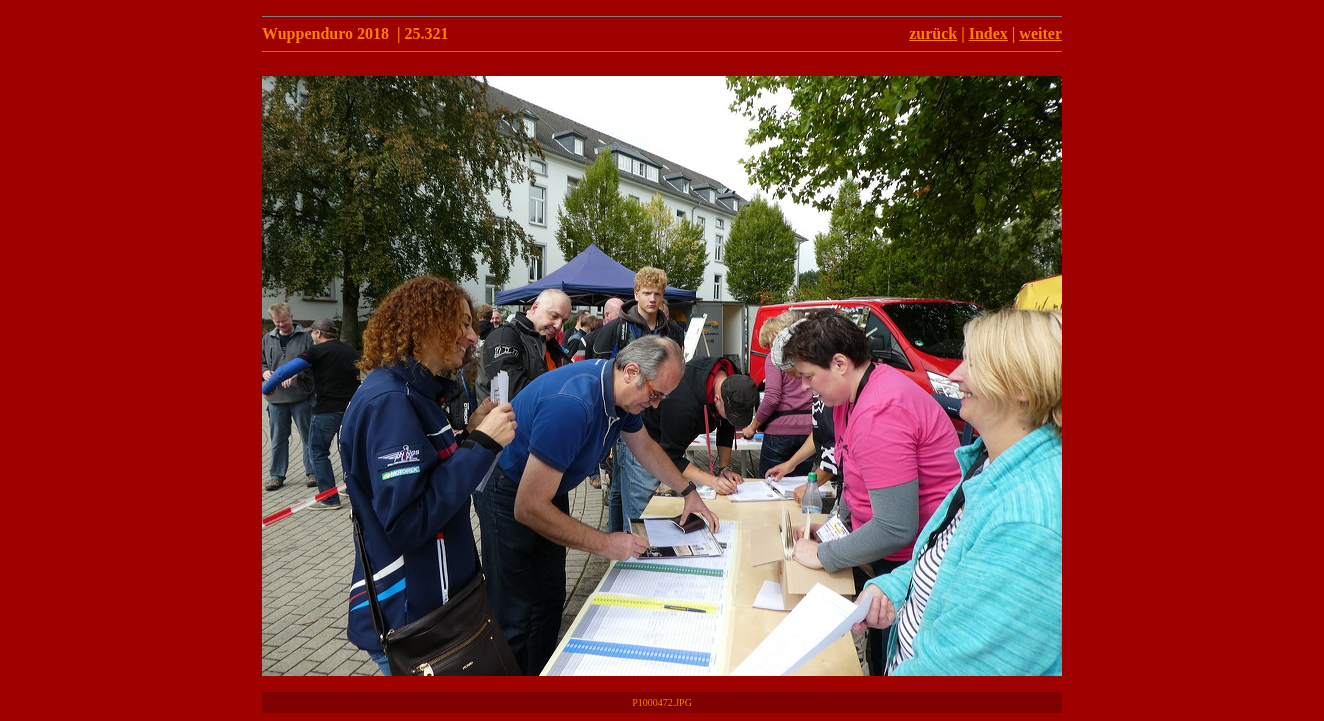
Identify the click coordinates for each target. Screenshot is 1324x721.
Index (988, 33)
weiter (1040, 33)
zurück (933, 33)
